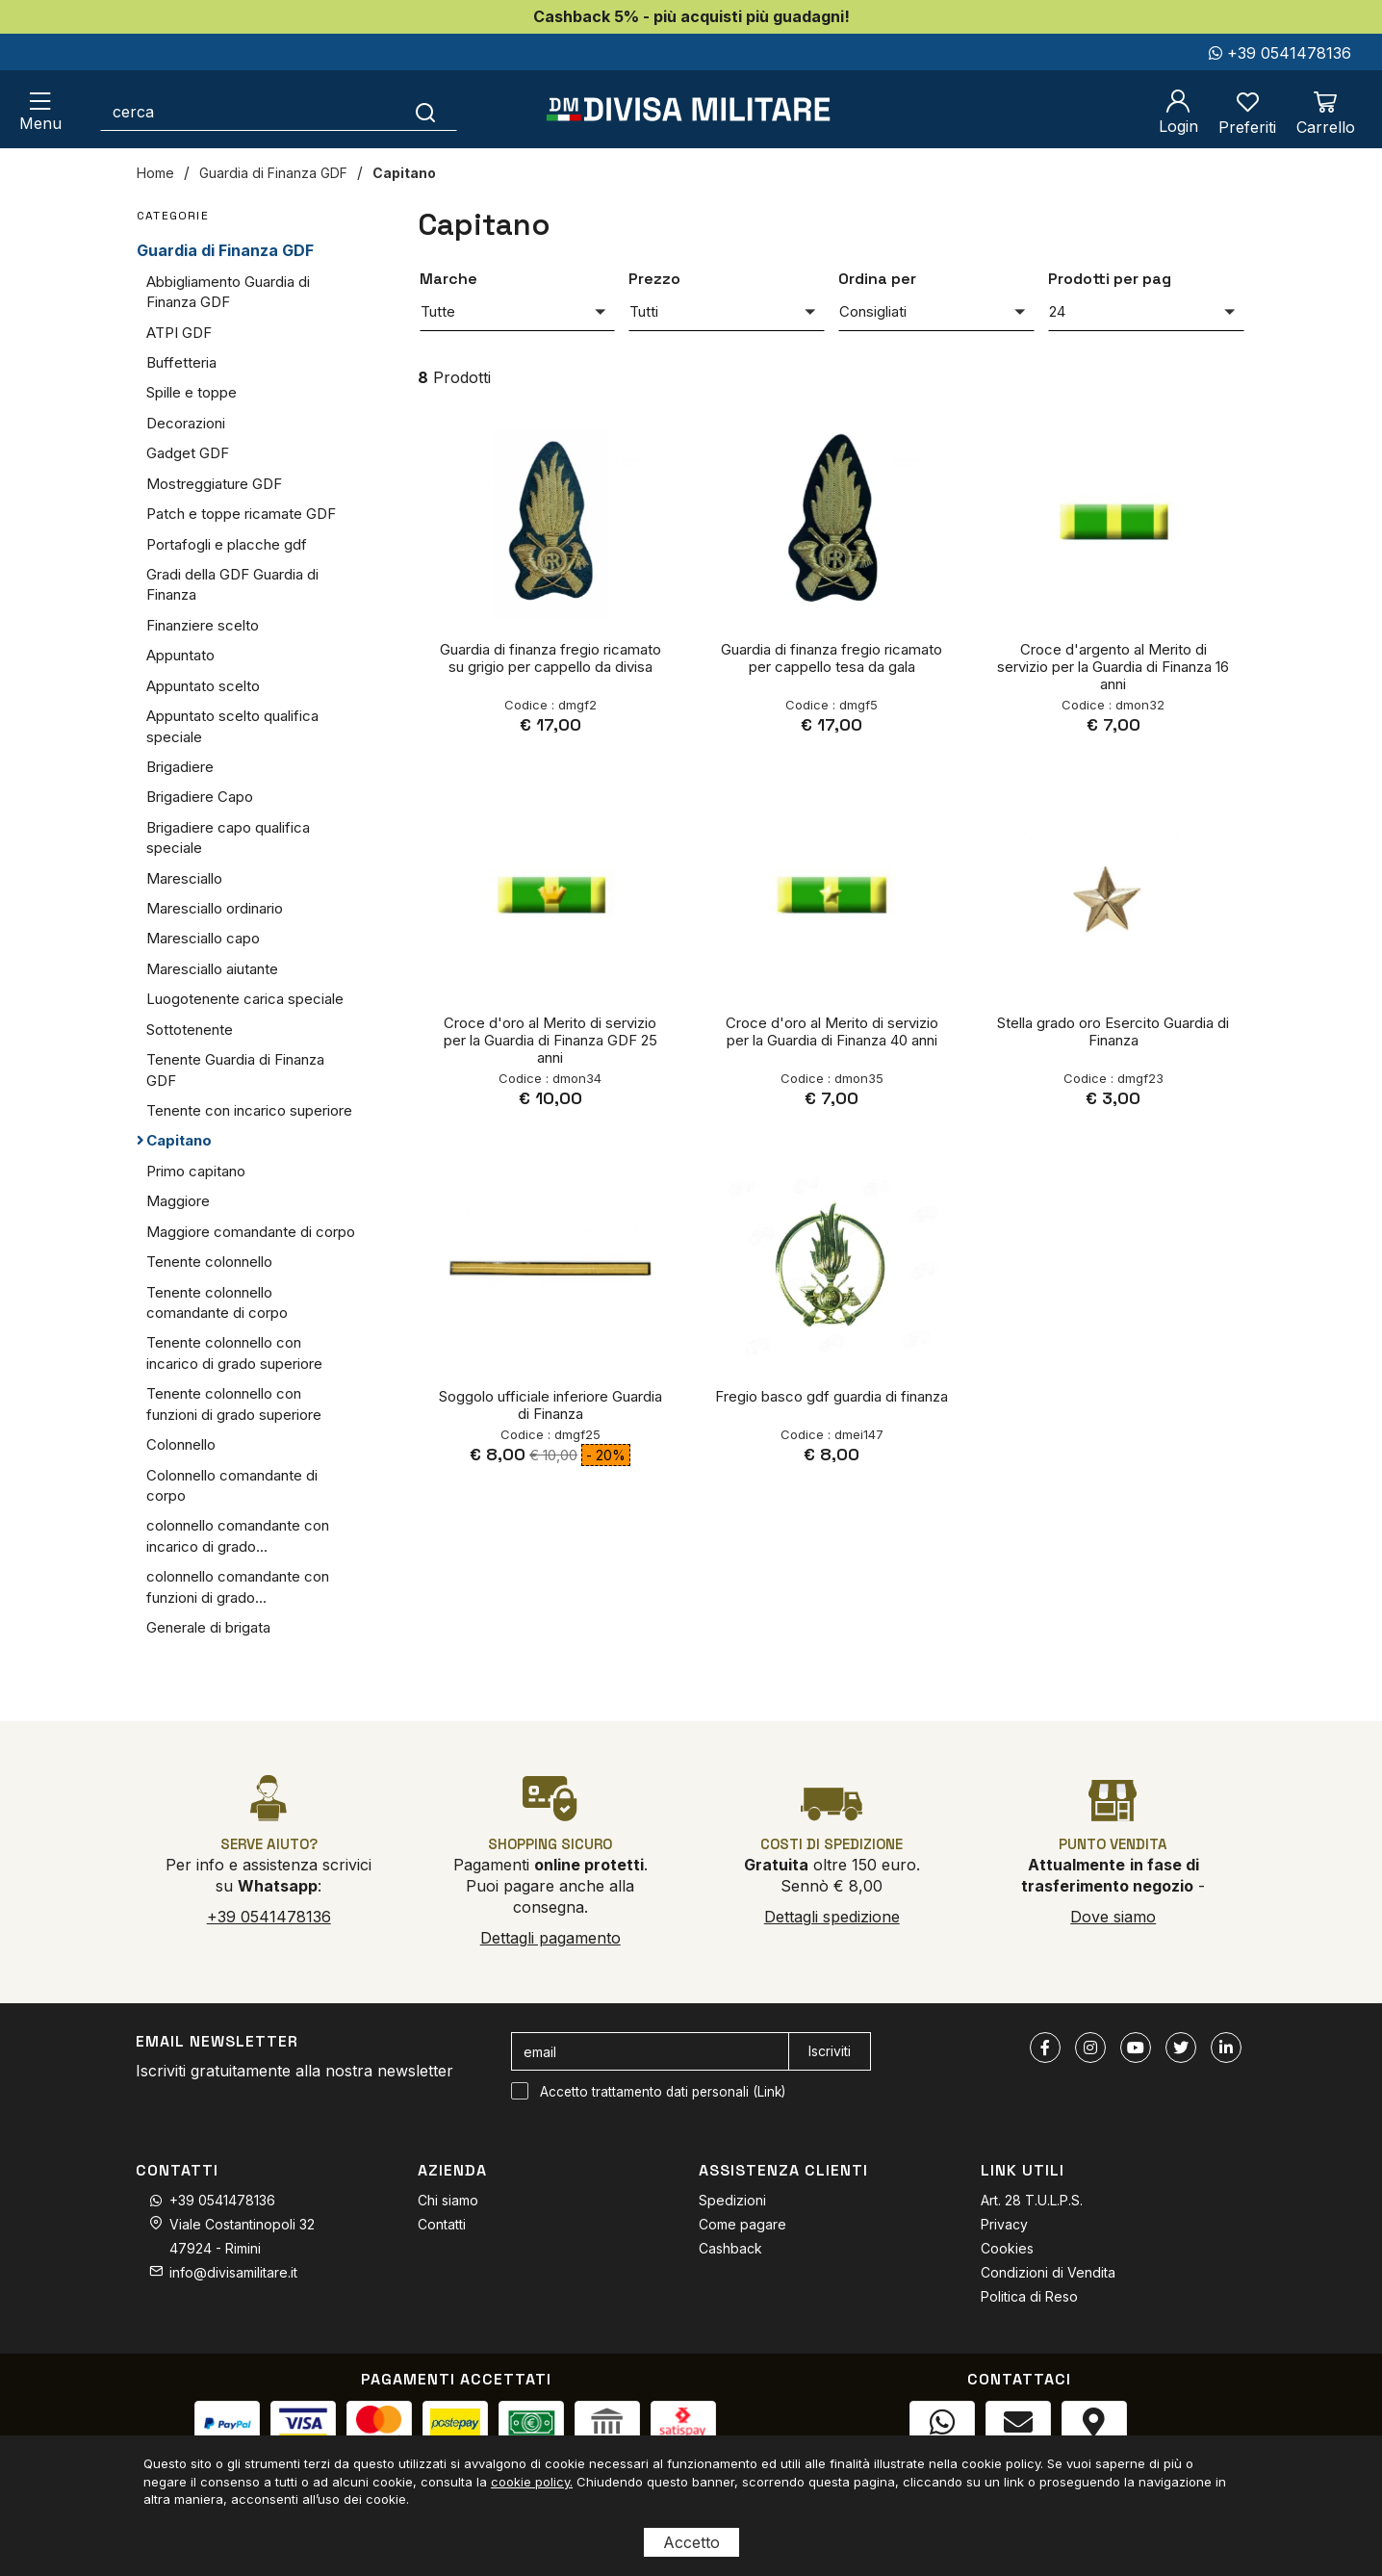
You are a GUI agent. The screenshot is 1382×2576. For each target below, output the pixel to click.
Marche (448, 279)
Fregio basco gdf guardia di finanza (831, 1396)
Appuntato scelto (203, 686)
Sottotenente (189, 1029)
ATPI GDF (179, 332)
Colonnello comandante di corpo (232, 1485)
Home (155, 173)
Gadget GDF (187, 453)
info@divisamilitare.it (233, 2272)
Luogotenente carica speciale (245, 999)
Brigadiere (180, 767)
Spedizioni (732, 2200)
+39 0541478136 (1280, 53)
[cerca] (248, 111)
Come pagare (742, 2224)
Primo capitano (195, 1171)
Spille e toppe (191, 392)
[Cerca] (426, 111)
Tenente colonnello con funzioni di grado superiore (233, 1403)
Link (769, 2091)
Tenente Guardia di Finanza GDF (235, 1069)
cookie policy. (532, 2481)
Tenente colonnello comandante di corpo (217, 1302)
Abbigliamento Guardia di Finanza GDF (228, 291)
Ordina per (877, 279)
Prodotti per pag (1109, 279)
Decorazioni (185, 423)
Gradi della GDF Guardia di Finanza (232, 584)
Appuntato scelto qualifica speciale (232, 726)
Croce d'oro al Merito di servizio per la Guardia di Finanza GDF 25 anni (550, 1040)
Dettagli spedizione (832, 1916)
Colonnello (181, 1444)
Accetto (691, 2542)
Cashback (730, 2248)
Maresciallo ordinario (214, 908)
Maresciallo (184, 878)
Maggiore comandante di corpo (250, 1232)
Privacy (1004, 2224)
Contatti (442, 2224)
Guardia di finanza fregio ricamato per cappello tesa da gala (831, 658)
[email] (650, 2051)
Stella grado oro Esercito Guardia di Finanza (1113, 1031)
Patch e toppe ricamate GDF (241, 513)
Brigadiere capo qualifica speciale (228, 837)
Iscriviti (829, 2051)
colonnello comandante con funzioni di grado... (237, 1586)
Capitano (404, 173)
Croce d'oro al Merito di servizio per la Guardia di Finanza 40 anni (832, 1031)
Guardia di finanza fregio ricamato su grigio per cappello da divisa (550, 658)
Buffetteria (181, 362)
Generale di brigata (208, 1627)
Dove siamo (1113, 1916)
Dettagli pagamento (550, 1937)
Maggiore (178, 1201)
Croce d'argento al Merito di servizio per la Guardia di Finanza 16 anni (1113, 666)
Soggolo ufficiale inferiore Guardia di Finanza (550, 1405)
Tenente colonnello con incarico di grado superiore (234, 1352)
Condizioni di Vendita (1048, 2272)
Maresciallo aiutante (212, 969)
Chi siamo (448, 2200)
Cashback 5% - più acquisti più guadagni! (691, 16)
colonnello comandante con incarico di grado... (237, 1535)
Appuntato (180, 655)
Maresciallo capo (203, 938)
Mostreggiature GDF (214, 484)
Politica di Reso (1029, 2296)
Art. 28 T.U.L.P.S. (1032, 2200)
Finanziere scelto (202, 625)
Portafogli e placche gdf (226, 544)
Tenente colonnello (209, 1261)
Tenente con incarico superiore (249, 1110)
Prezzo (654, 279)
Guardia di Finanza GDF (273, 173)
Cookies (1007, 2248)
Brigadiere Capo (199, 796)
